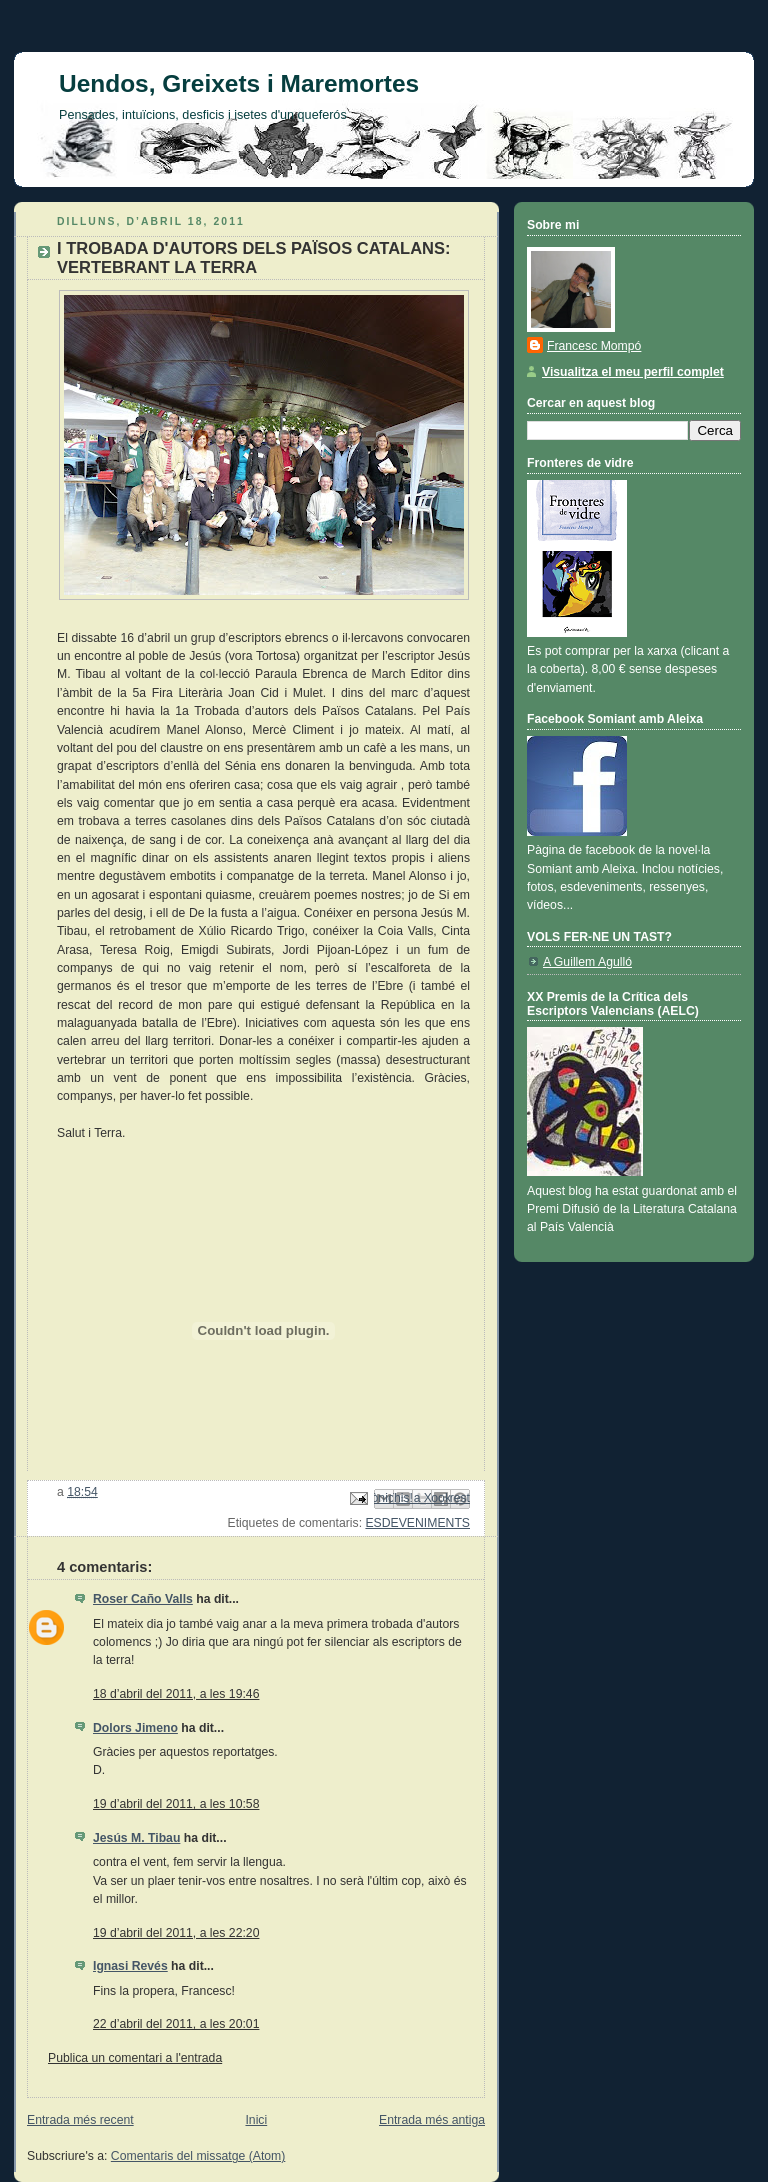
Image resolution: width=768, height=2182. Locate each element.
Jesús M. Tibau (136, 1838)
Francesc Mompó (594, 346)
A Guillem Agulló (587, 962)
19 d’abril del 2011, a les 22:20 (176, 1933)
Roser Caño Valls (143, 1599)
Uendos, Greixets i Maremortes (239, 83)
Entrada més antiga (432, 2120)
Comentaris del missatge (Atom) (198, 2156)
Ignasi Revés (130, 1966)
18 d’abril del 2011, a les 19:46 (176, 1694)
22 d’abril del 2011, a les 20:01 (176, 2024)
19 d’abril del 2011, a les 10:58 (176, 1804)
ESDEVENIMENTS (417, 1523)
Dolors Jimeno (135, 1728)
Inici (256, 2120)
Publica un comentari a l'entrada (135, 2058)
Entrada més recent (80, 2120)
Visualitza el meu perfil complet (633, 372)
